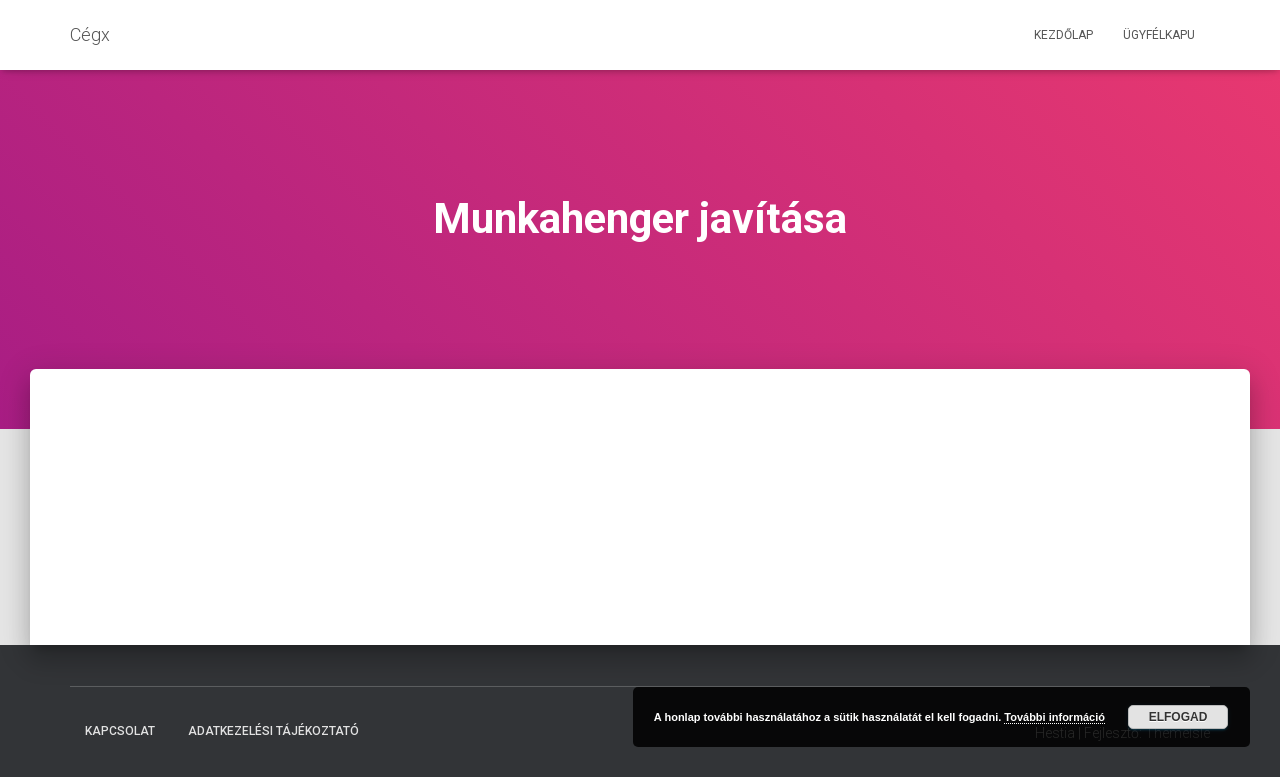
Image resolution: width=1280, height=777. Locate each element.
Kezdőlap (1063, 35)
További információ (1054, 717)
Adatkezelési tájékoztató (273, 731)
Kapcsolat (120, 731)
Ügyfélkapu (1159, 35)
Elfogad (1178, 717)
